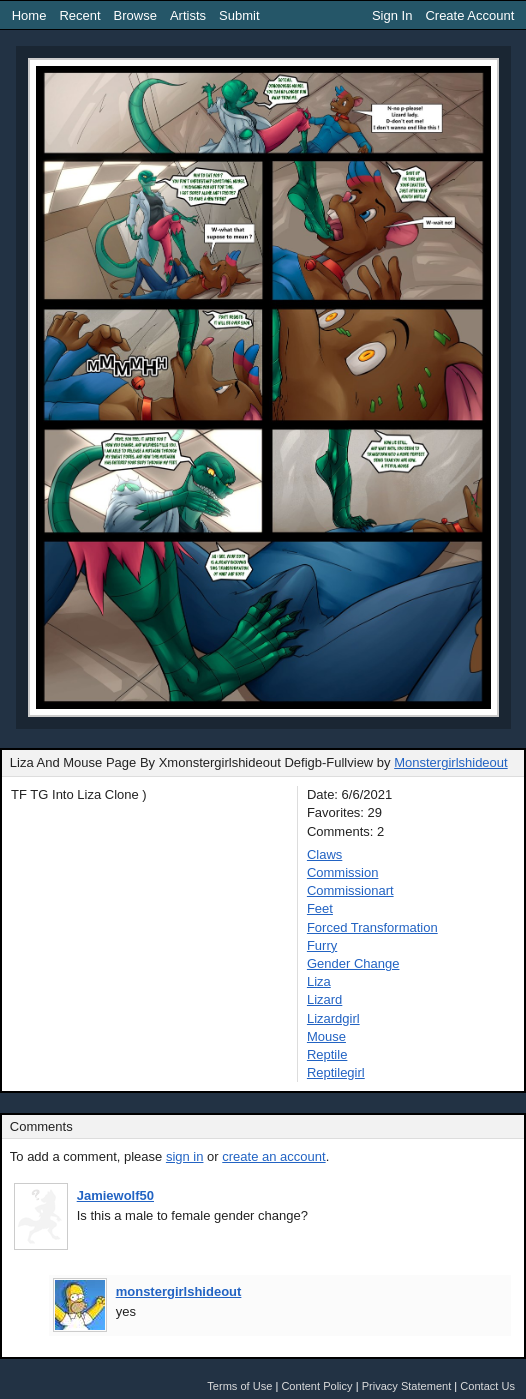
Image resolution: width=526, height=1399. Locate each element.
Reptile (327, 1054)
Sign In (392, 15)
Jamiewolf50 (115, 1195)
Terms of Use (239, 1386)
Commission (343, 872)
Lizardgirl (333, 1018)
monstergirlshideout (179, 1291)
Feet (320, 908)
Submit (239, 15)
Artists (188, 15)
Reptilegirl (336, 1072)
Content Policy (316, 1386)
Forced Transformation (372, 927)
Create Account (469, 15)
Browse (135, 15)
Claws (324, 854)
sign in (185, 1156)
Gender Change (353, 963)
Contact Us (487, 1386)
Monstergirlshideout (450, 762)
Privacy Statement (407, 1386)
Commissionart (350, 890)
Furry (322, 945)
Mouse (326, 1036)
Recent (79, 15)
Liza (319, 981)
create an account (273, 1156)
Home (29, 15)
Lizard (324, 999)
